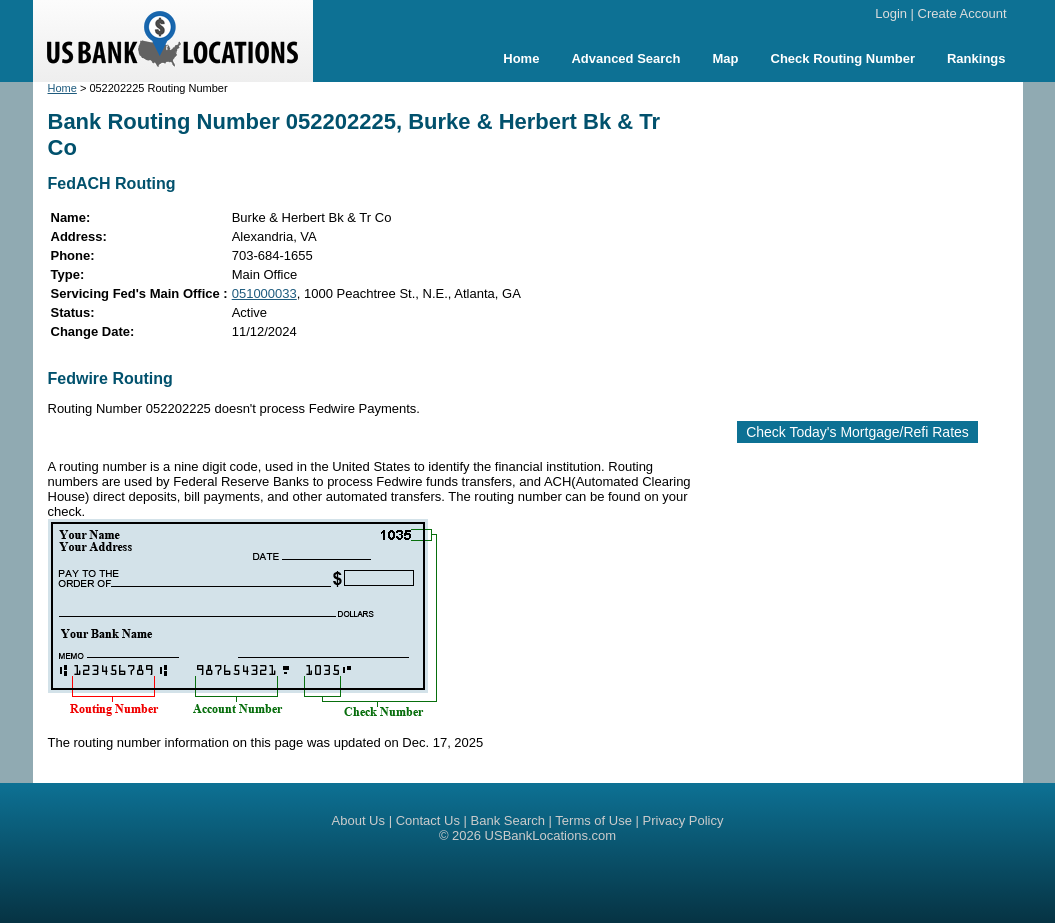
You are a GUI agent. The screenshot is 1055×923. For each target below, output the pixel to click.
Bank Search (508, 820)
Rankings (976, 58)
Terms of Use (593, 820)
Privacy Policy (683, 820)
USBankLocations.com (551, 835)
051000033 (264, 293)
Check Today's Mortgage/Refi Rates (857, 432)
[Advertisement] (876, 243)
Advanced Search (625, 58)
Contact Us (428, 820)
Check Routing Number (843, 58)
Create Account (962, 13)
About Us (358, 820)
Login (891, 13)
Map (726, 58)
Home (521, 58)
